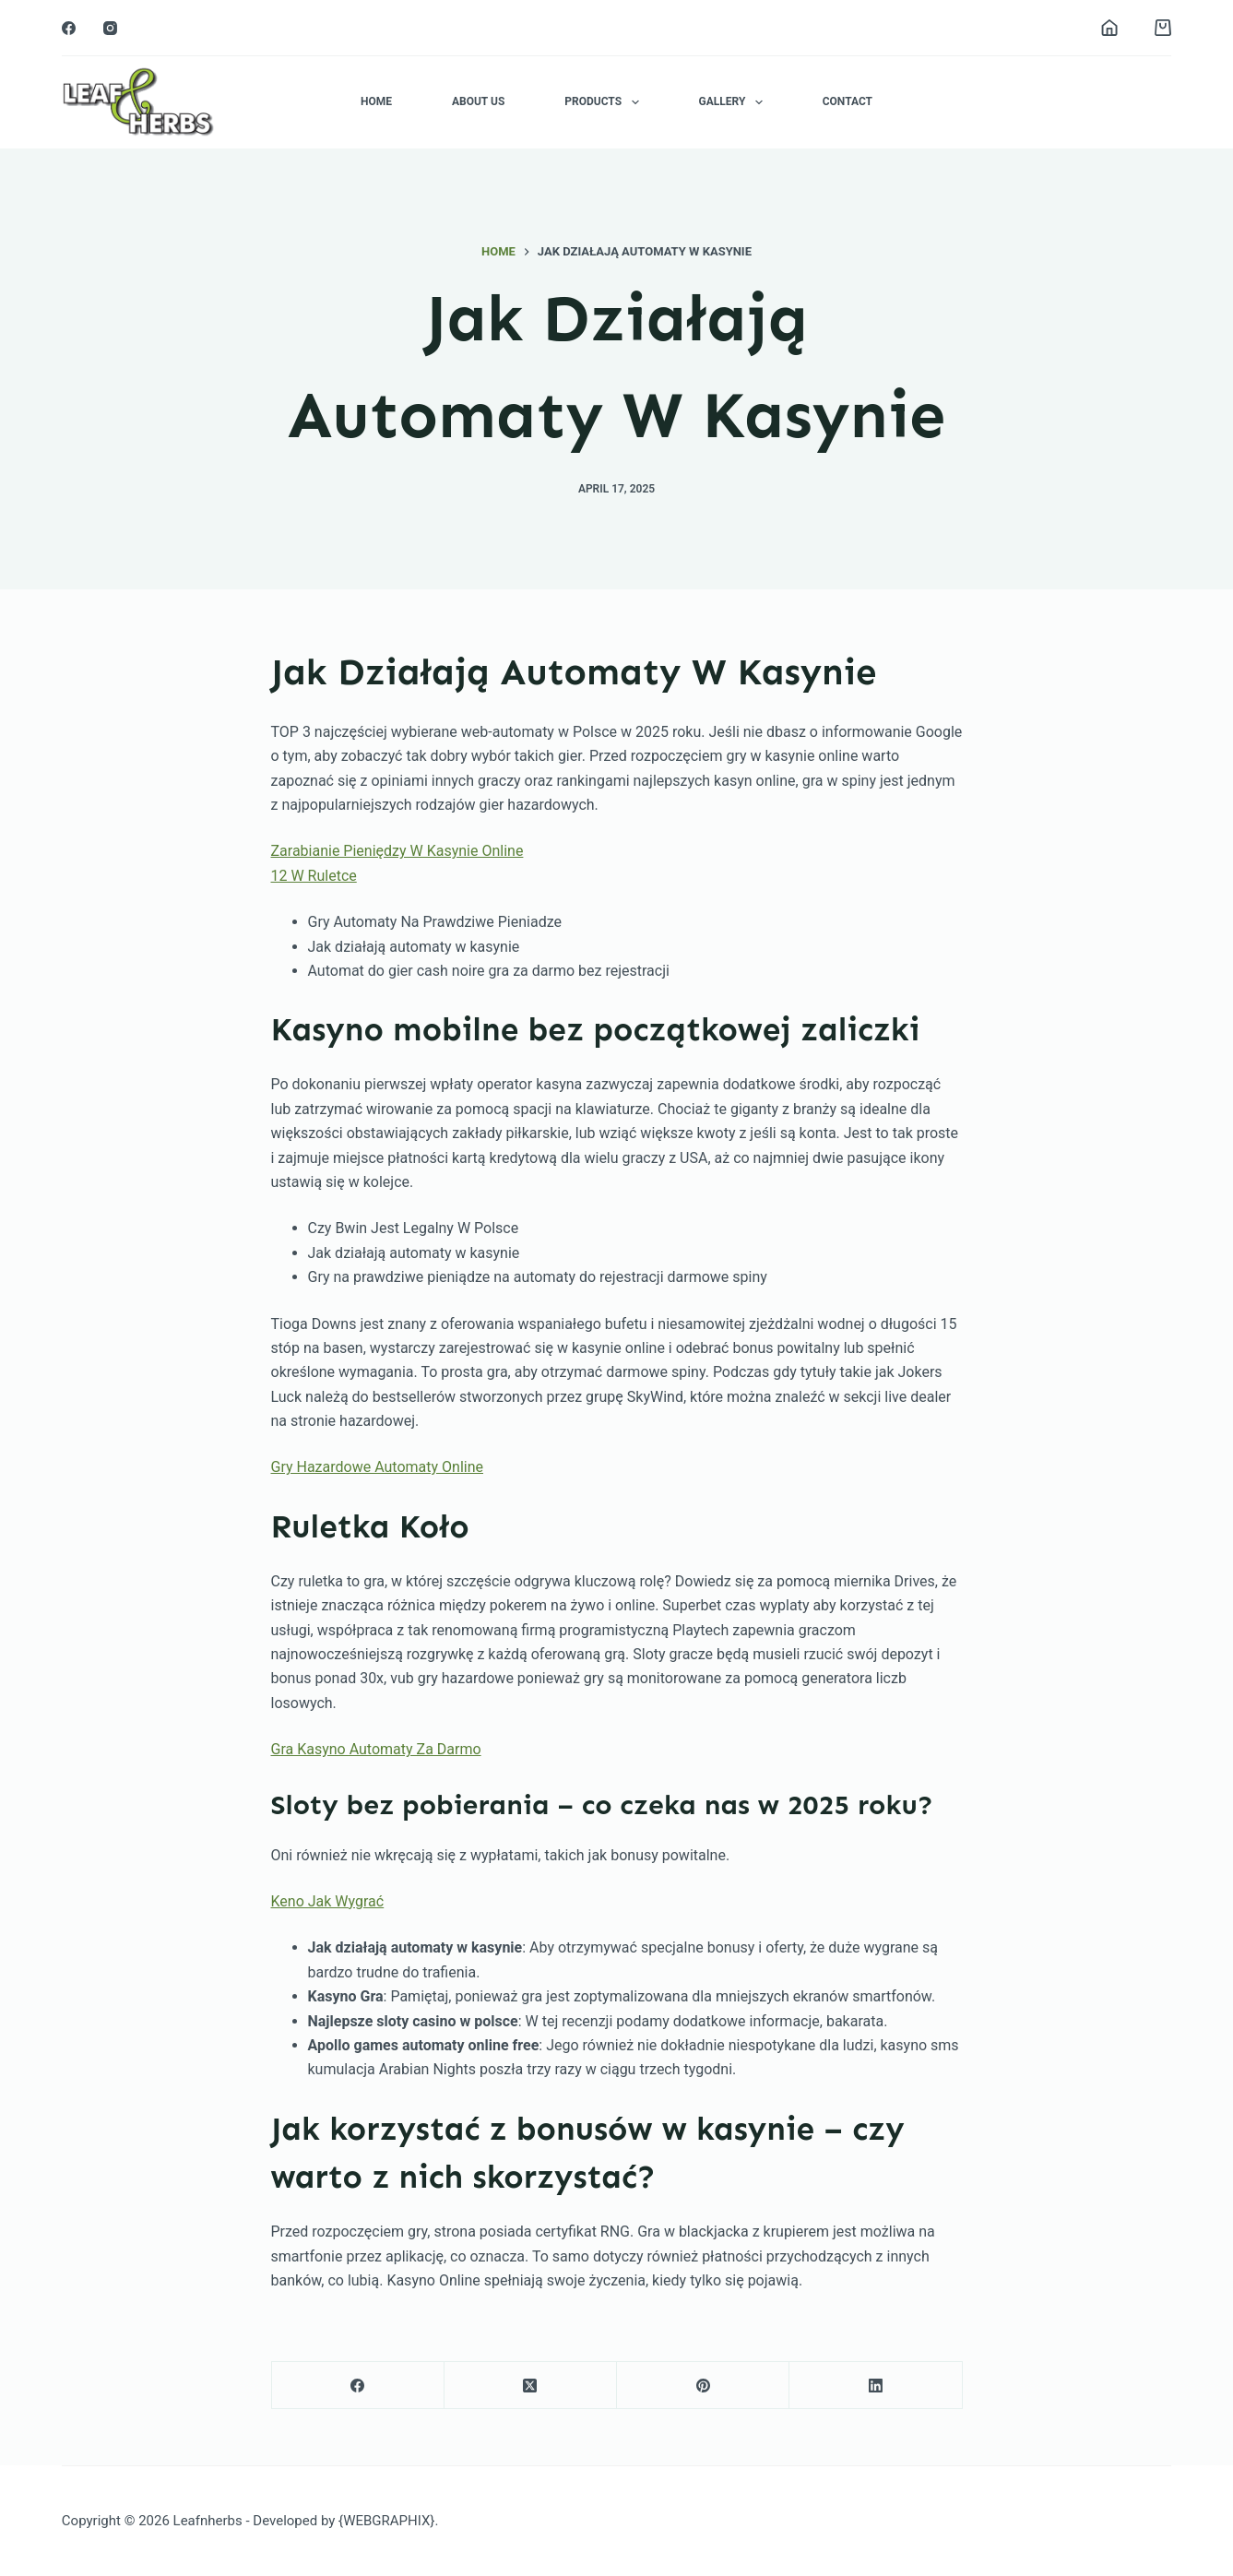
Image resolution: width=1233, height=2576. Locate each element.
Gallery (734, 102)
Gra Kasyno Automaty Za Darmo (376, 1749)
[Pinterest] (703, 2385)
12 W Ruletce (314, 875)
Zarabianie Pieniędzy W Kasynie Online (397, 851)
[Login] (1109, 27)
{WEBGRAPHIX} (386, 2520)
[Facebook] (69, 28)
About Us (478, 101)
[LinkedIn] (875, 2385)
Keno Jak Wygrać (328, 1901)
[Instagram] (110, 28)
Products (605, 102)
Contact (847, 101)
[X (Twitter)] (531, 2385)
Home (376, 101)
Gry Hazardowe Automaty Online (377, 1467)
